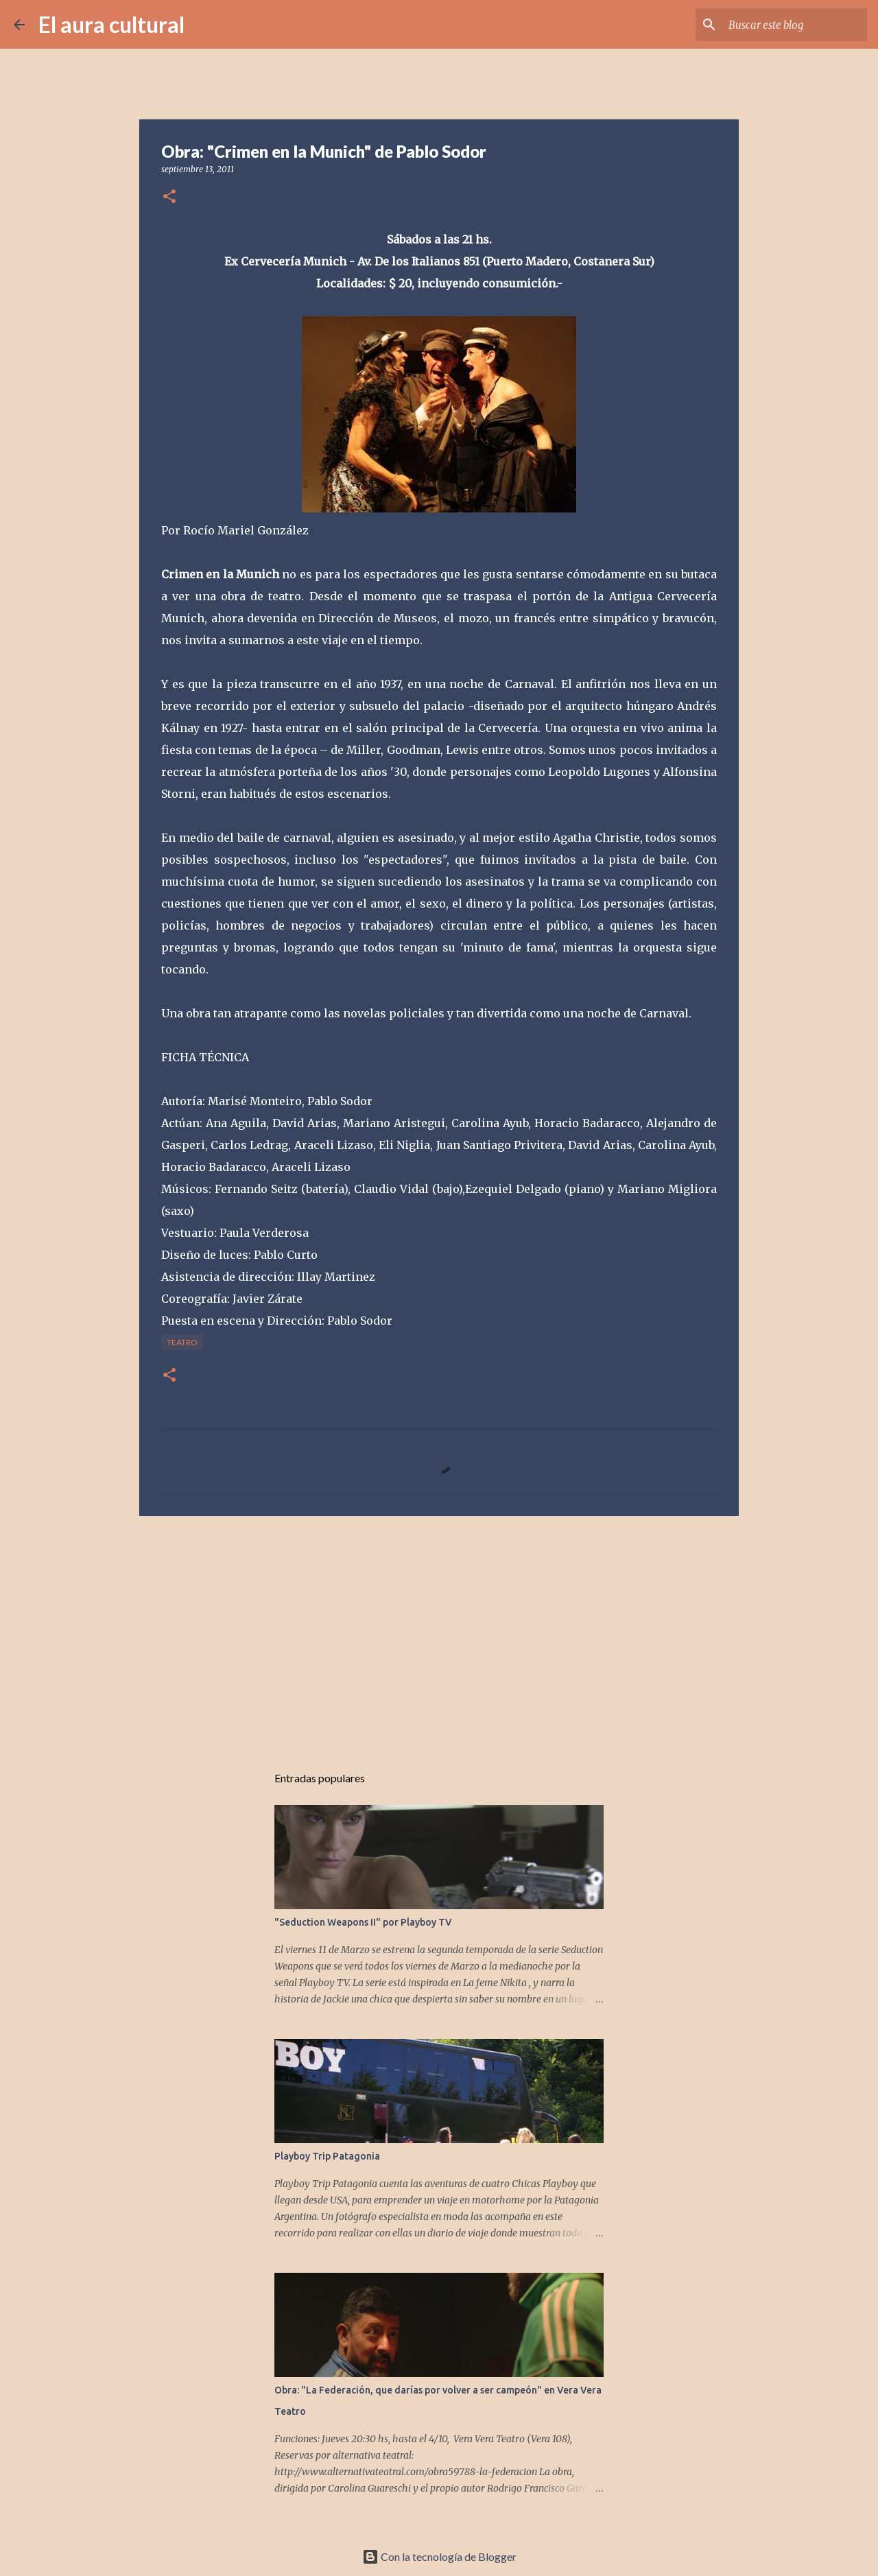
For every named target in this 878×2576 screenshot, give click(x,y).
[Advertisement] (439, 1633)
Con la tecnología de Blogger (439, 2556)
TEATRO (182, 1342)
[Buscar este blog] (795, 24)
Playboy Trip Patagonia (327, 2156)
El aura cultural (111, 24)
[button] (169, 197)
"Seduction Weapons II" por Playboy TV (363, 1922)
